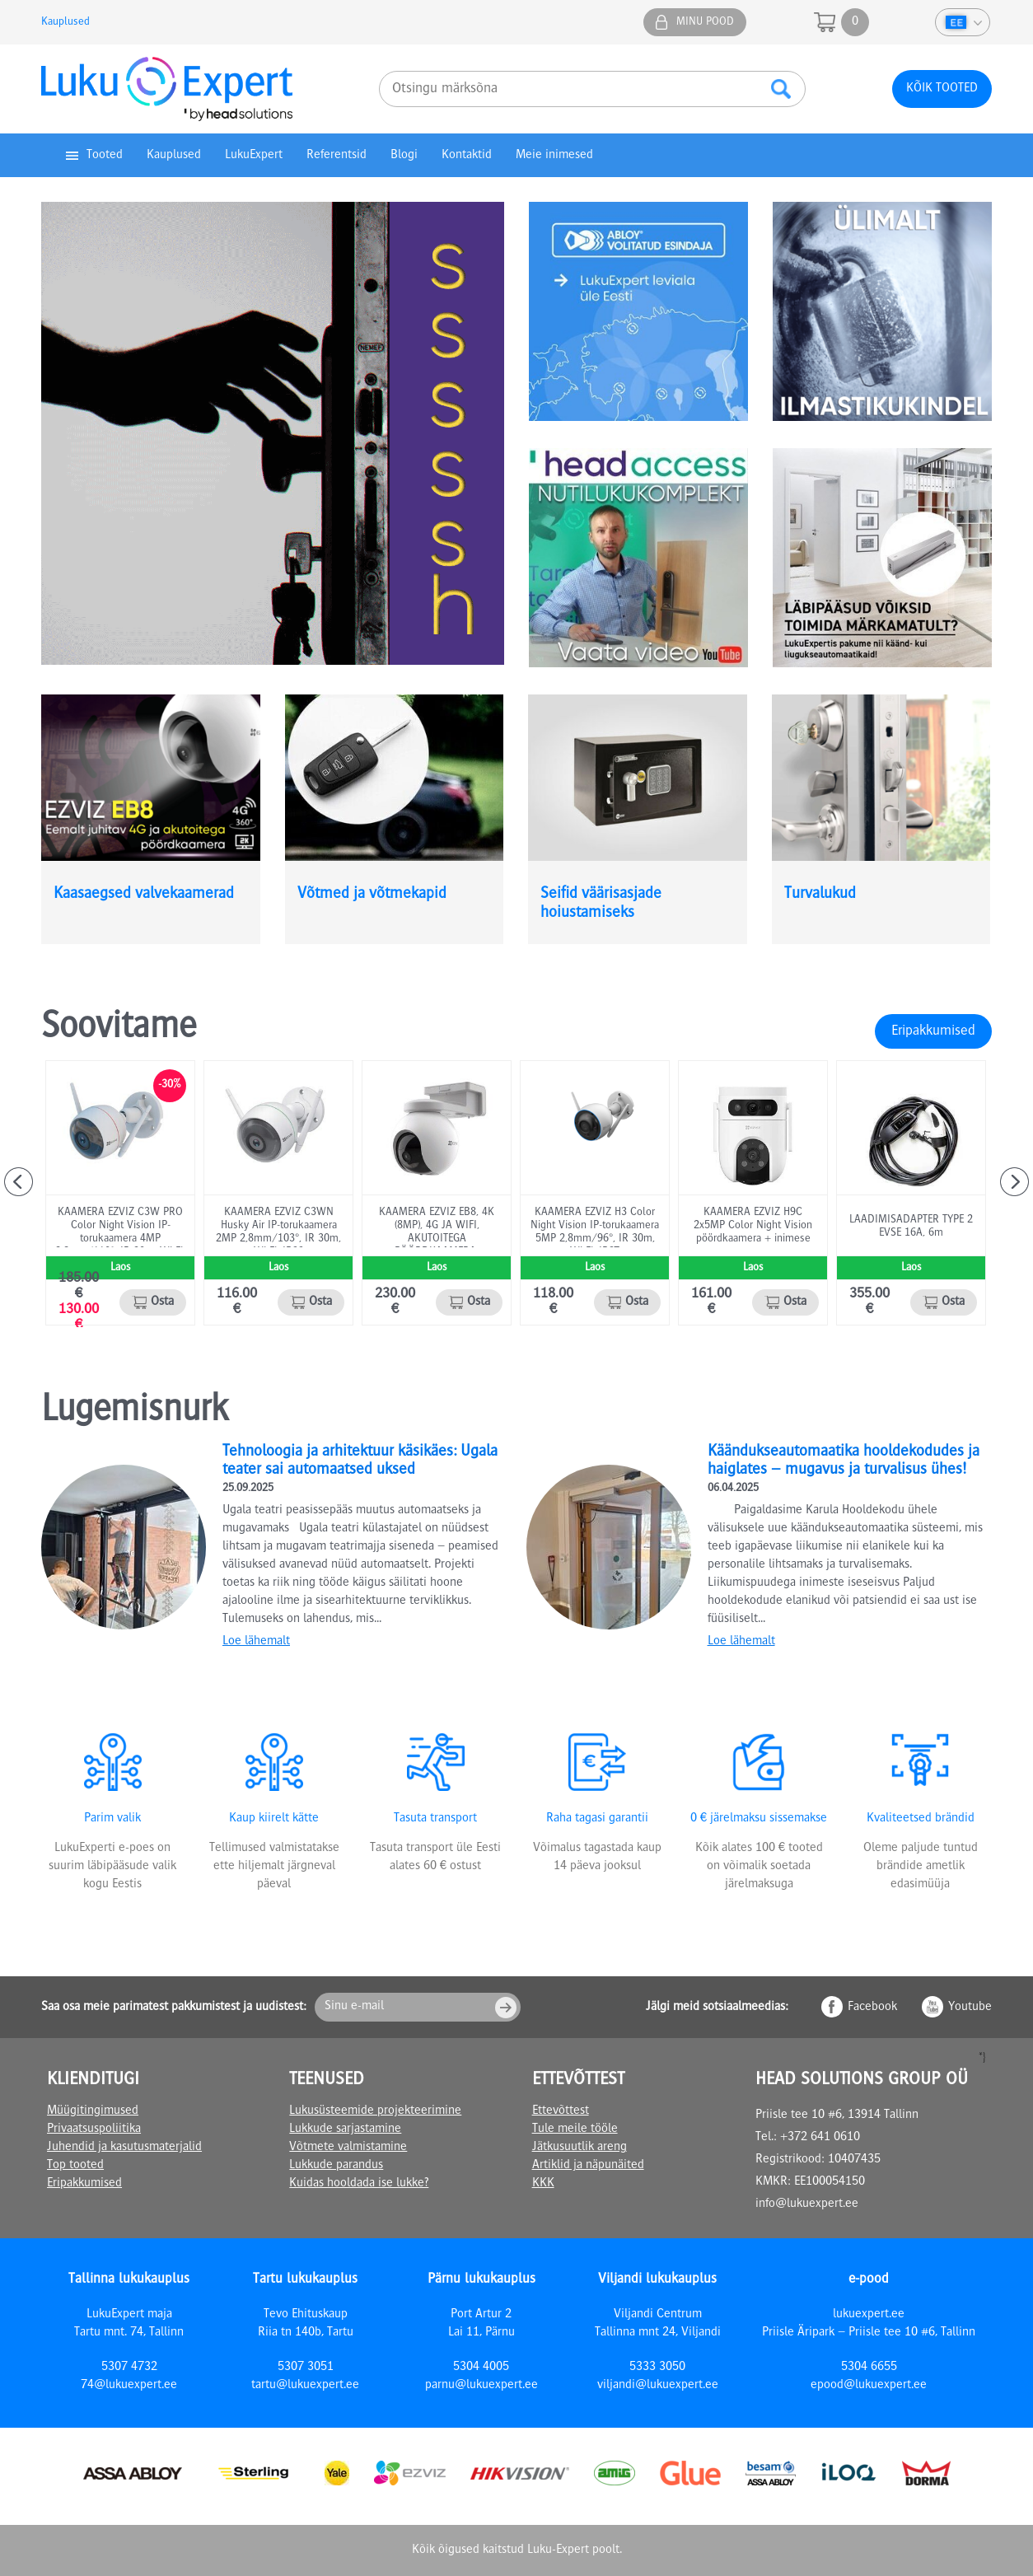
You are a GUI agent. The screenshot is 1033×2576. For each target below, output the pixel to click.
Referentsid (336, 155)
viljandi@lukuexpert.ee (657, 2385)
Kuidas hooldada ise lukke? (358, 2183)
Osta (162, 1302)
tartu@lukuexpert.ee (305, 2385)
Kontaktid (467, 155)
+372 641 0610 (820, 2137)
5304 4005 (481, 2367)
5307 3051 (306, 2367)
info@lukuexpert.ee (806, 2204)
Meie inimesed (554, 155)
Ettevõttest (560, 2111)
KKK (543, 2183)
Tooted (104, 155)
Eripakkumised (933, 1031)
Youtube (970, 2007)
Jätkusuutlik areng (579, 2147)
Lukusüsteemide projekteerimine (375, 2111)
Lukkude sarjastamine (345, 2129)
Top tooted (75, 2165)
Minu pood (705, 22)
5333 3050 (657, 2367)
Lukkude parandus (336, 2165)
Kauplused (65, 22)
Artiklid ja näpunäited (588, 2165)
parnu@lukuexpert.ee (481, 2385)
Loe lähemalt (256, 1641)
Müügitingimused (92, 2111)
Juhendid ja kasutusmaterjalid (124, 2147)
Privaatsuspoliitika (94, 2129)
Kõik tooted (942, 89)
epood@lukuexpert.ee (869, 2385)
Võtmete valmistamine (348, 2147)
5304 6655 (869, 2367)
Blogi (404, 155)
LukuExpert (254, 155)
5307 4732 (129, 2367)
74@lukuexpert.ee (129, 2385)
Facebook (872, 2007)
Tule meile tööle (575, 2129)
